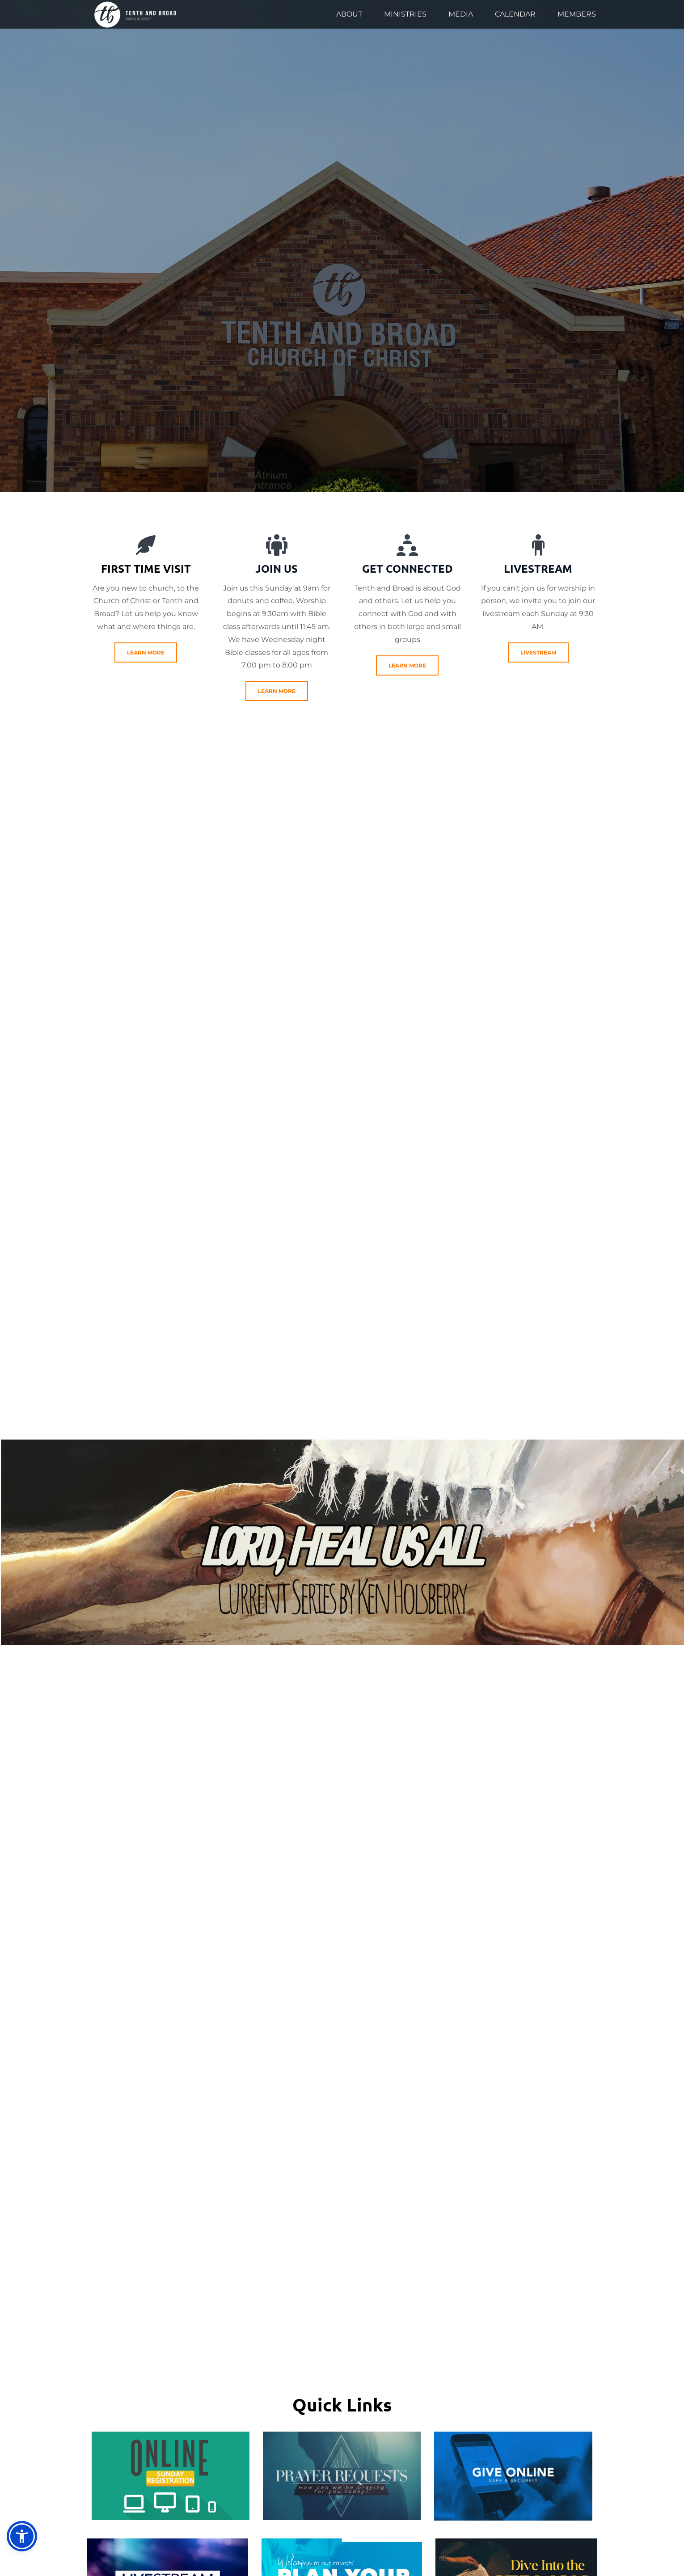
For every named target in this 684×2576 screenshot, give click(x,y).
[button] (22, 2536)
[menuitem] (349, 14)
